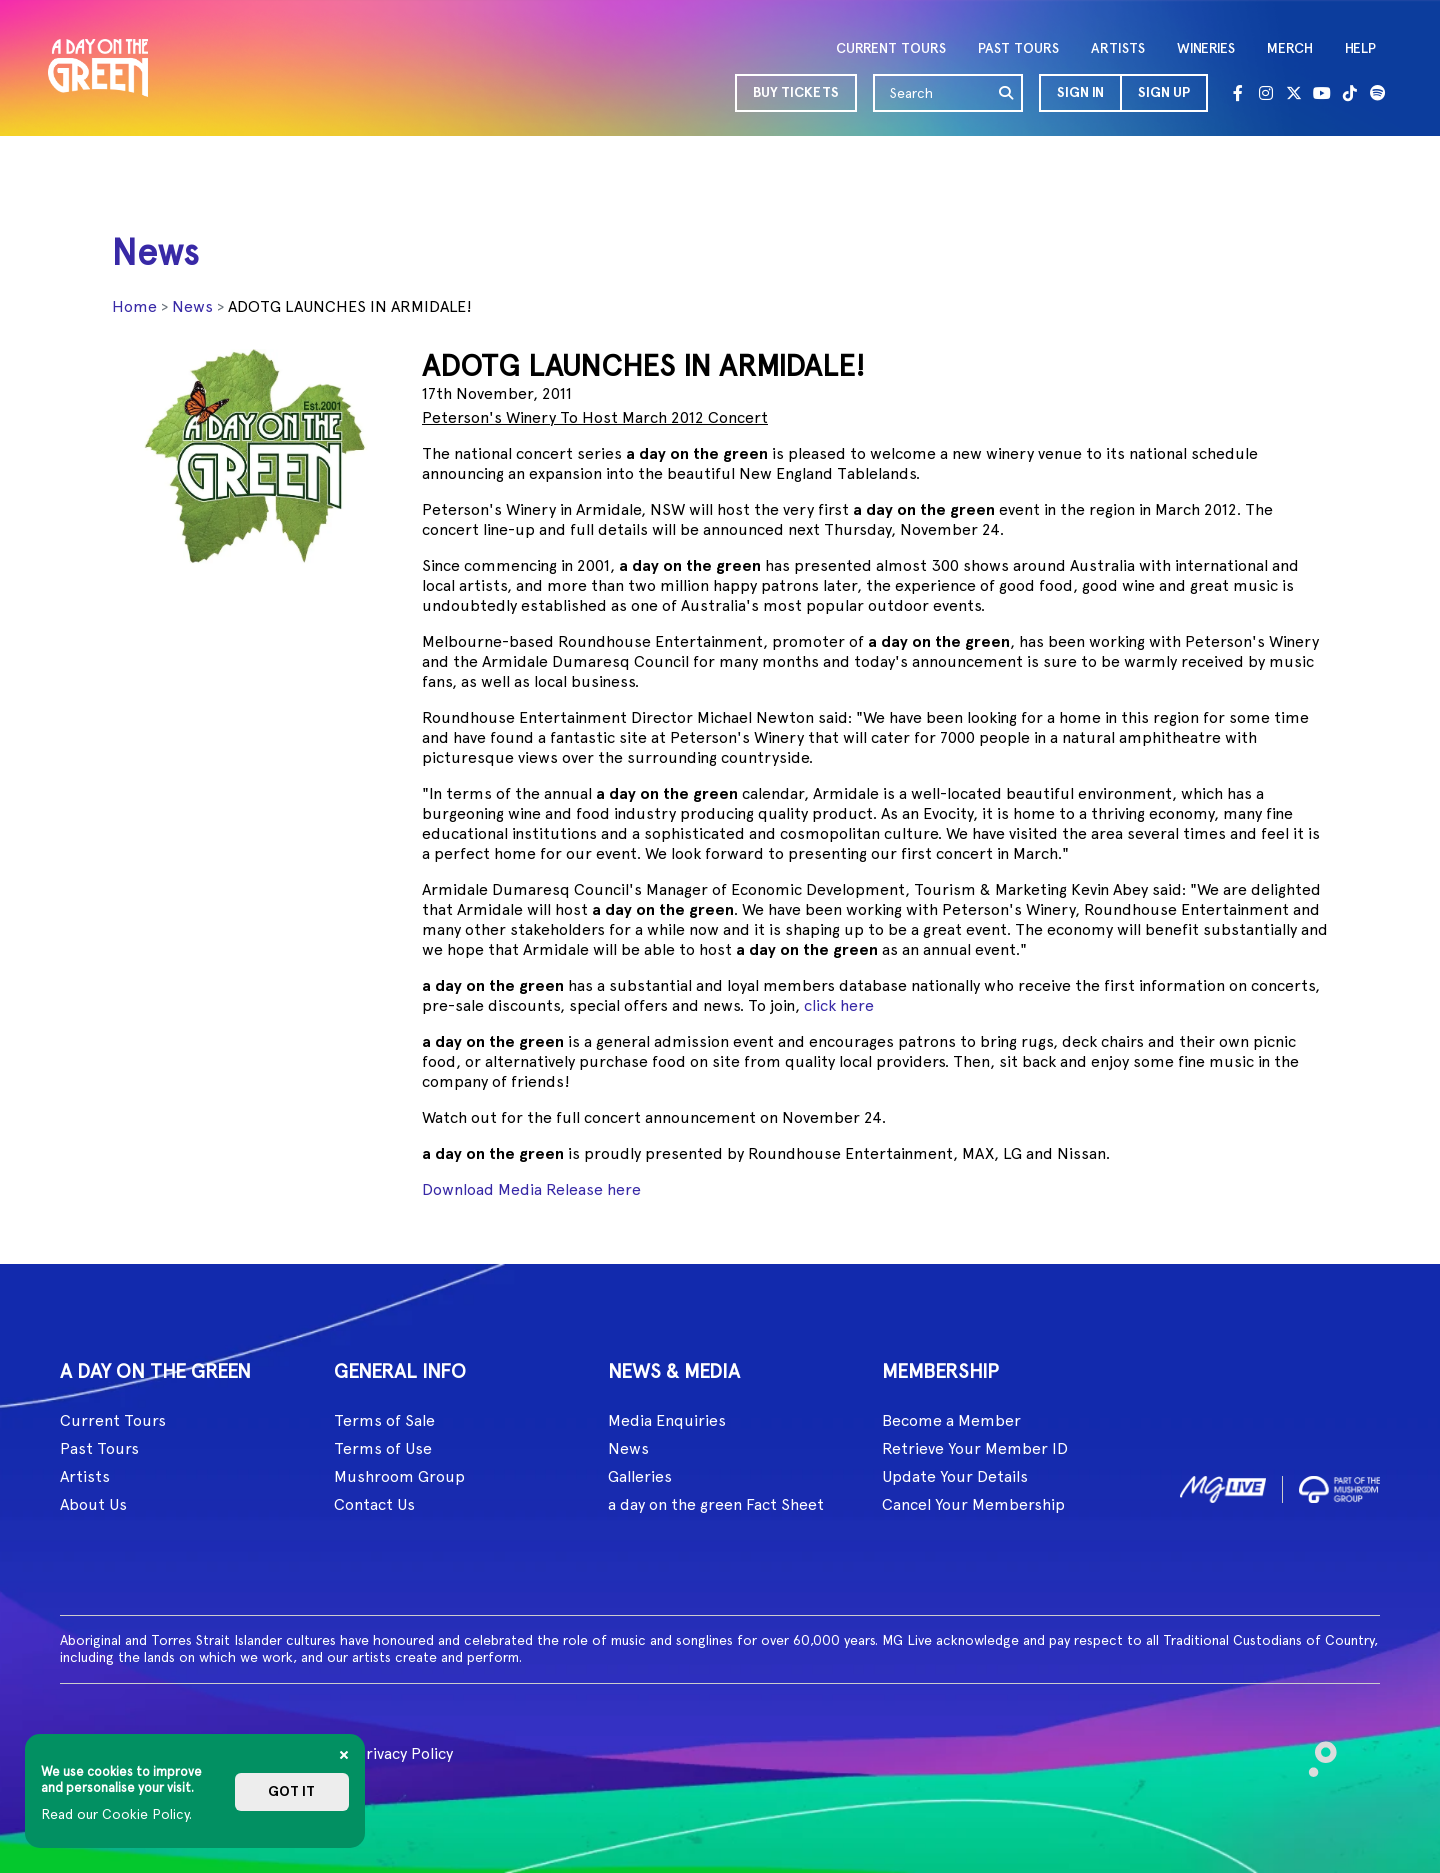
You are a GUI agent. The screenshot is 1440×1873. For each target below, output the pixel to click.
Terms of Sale (384, 1420)
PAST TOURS (1018, 48)
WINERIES (1206, 48)
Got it (291, 1791)
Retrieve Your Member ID (975, 1448)
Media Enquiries (667, 1420)
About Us (93, 1504)
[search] (1007, 93)
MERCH (1290, 48)
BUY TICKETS (796, 92)
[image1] (1223, 1485)
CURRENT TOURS (891, 48)
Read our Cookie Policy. (116, 1814)
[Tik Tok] (1350, 93)
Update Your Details (955, 1476)
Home (134, 306)
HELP (1360, 48)
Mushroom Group (399, 1476)
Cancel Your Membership (973, 1504)
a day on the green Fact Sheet (716, 1504)
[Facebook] (1238, 93)
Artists (85, 1476)
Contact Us (374, 1504)
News (192, 306)
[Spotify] (1378, 93)
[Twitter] (1294, 93)
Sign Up (1164, 92)
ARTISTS (1118, 48)
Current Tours (113, 1420)
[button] (1079, 93)
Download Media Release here (531, 1189)
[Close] (344, 1755)
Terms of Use (383, 1448)
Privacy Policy (404, 1753)
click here (839, 1005)
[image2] (1339, 1485)
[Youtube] (1322, 93)
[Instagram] (1266, 93)
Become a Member (951, 1420)
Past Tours (99, 1448)
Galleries (640, 1476)
